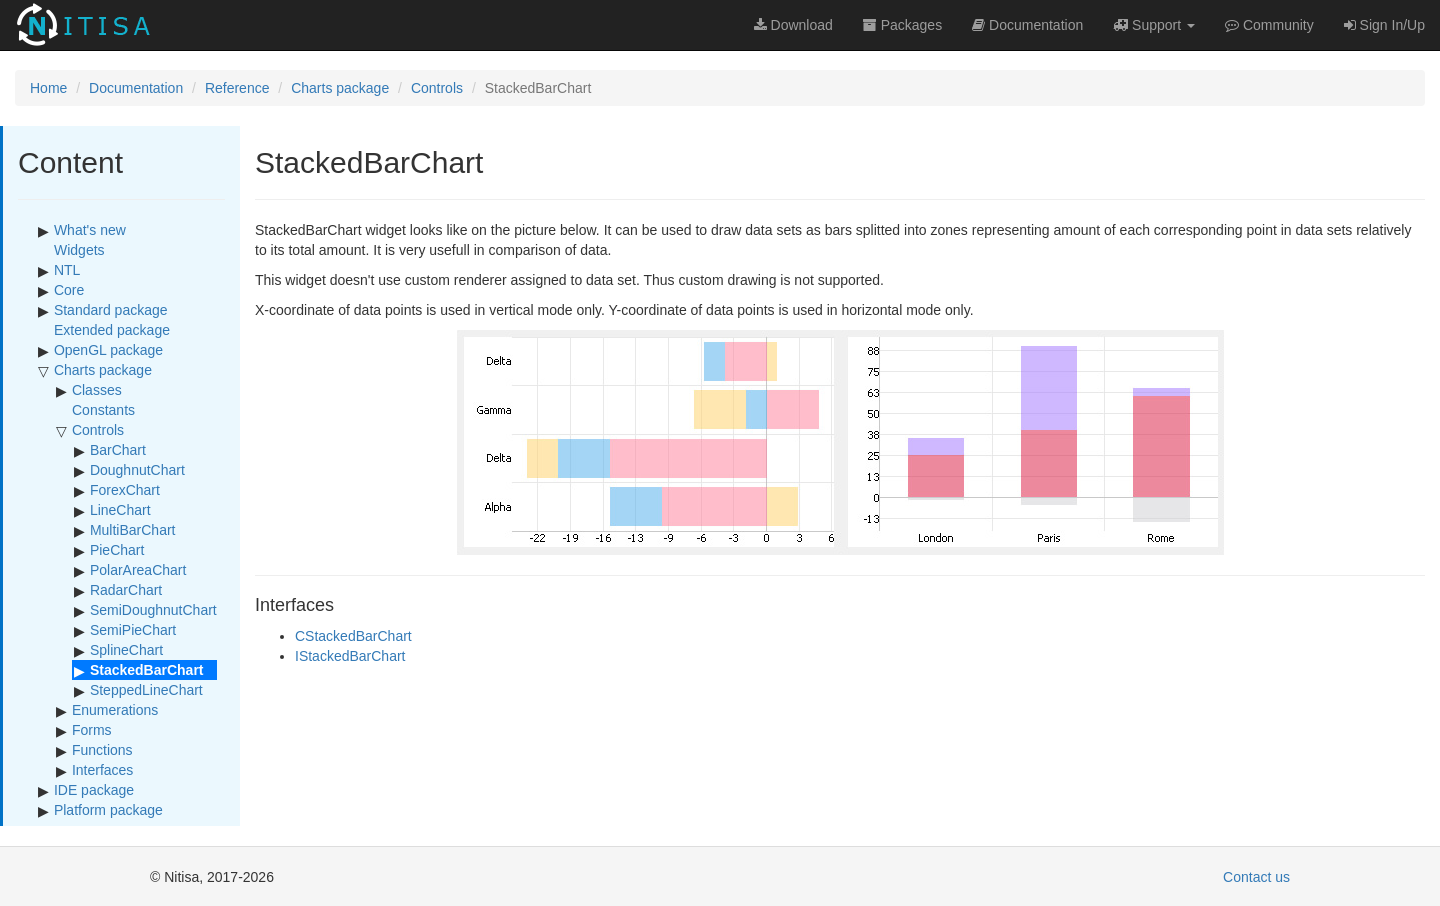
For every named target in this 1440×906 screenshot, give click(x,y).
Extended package (112, 330)
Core (69, 290)
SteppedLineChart (146, 690)
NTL (67, 270)
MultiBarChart (133, 530)
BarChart (118, 450)
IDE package (94, 790)
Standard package (111, 310)
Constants (103, 410)
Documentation (136, 88)
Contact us (1256, 877)
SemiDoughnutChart (153, 610)
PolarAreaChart (138, 570)
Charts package (340, 88)
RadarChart (126, 590)
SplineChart (126, 650)
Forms (92, 730)
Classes (97, 390)
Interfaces (102, 770)
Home (48, 88)
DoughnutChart (137, 470)
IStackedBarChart (350, 656)
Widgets (79, 250)
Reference (237, 88)
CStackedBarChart (353, 636)
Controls (437, 88)
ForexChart (125, 490)
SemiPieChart (133, 630)
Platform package (108, 810)
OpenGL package (108, 350)
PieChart (117, 550)
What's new (90, 230)
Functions (102, 750)
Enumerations (115, 710)
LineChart (120, 510)
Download (793, 25)
